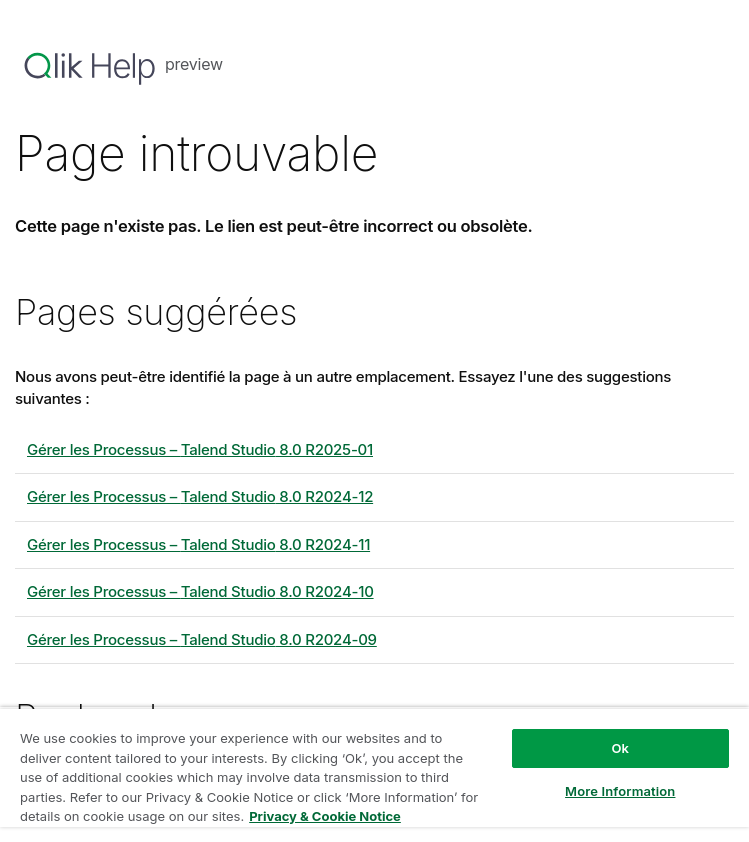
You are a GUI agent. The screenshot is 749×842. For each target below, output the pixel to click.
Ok (620, 748)
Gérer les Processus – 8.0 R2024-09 (202, 639)
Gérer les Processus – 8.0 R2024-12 (200, 496)
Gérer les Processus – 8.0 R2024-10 (200, 591)
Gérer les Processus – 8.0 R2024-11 (198, 544)
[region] (374, 774)
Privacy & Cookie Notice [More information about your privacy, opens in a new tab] (325, 816)
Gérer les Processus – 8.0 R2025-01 (200, 449)
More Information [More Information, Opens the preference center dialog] (620, 791)
